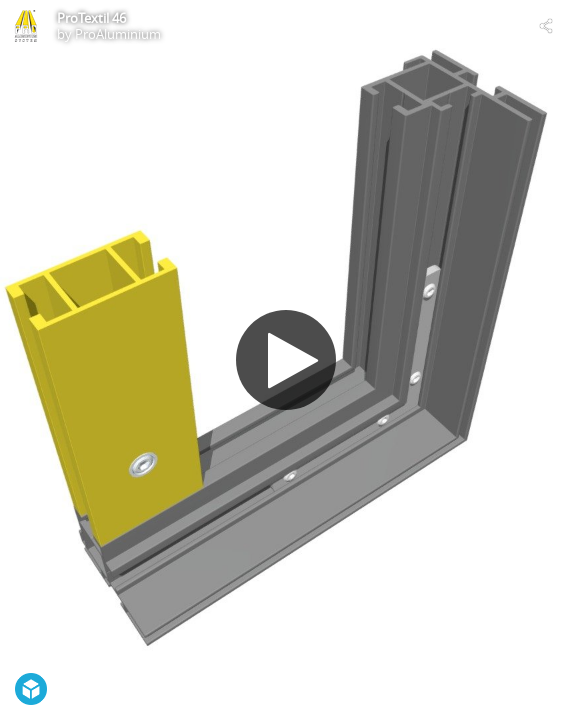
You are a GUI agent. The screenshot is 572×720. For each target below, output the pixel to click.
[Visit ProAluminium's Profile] (26, 26)
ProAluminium (118, 34)
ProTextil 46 (91, 18)
